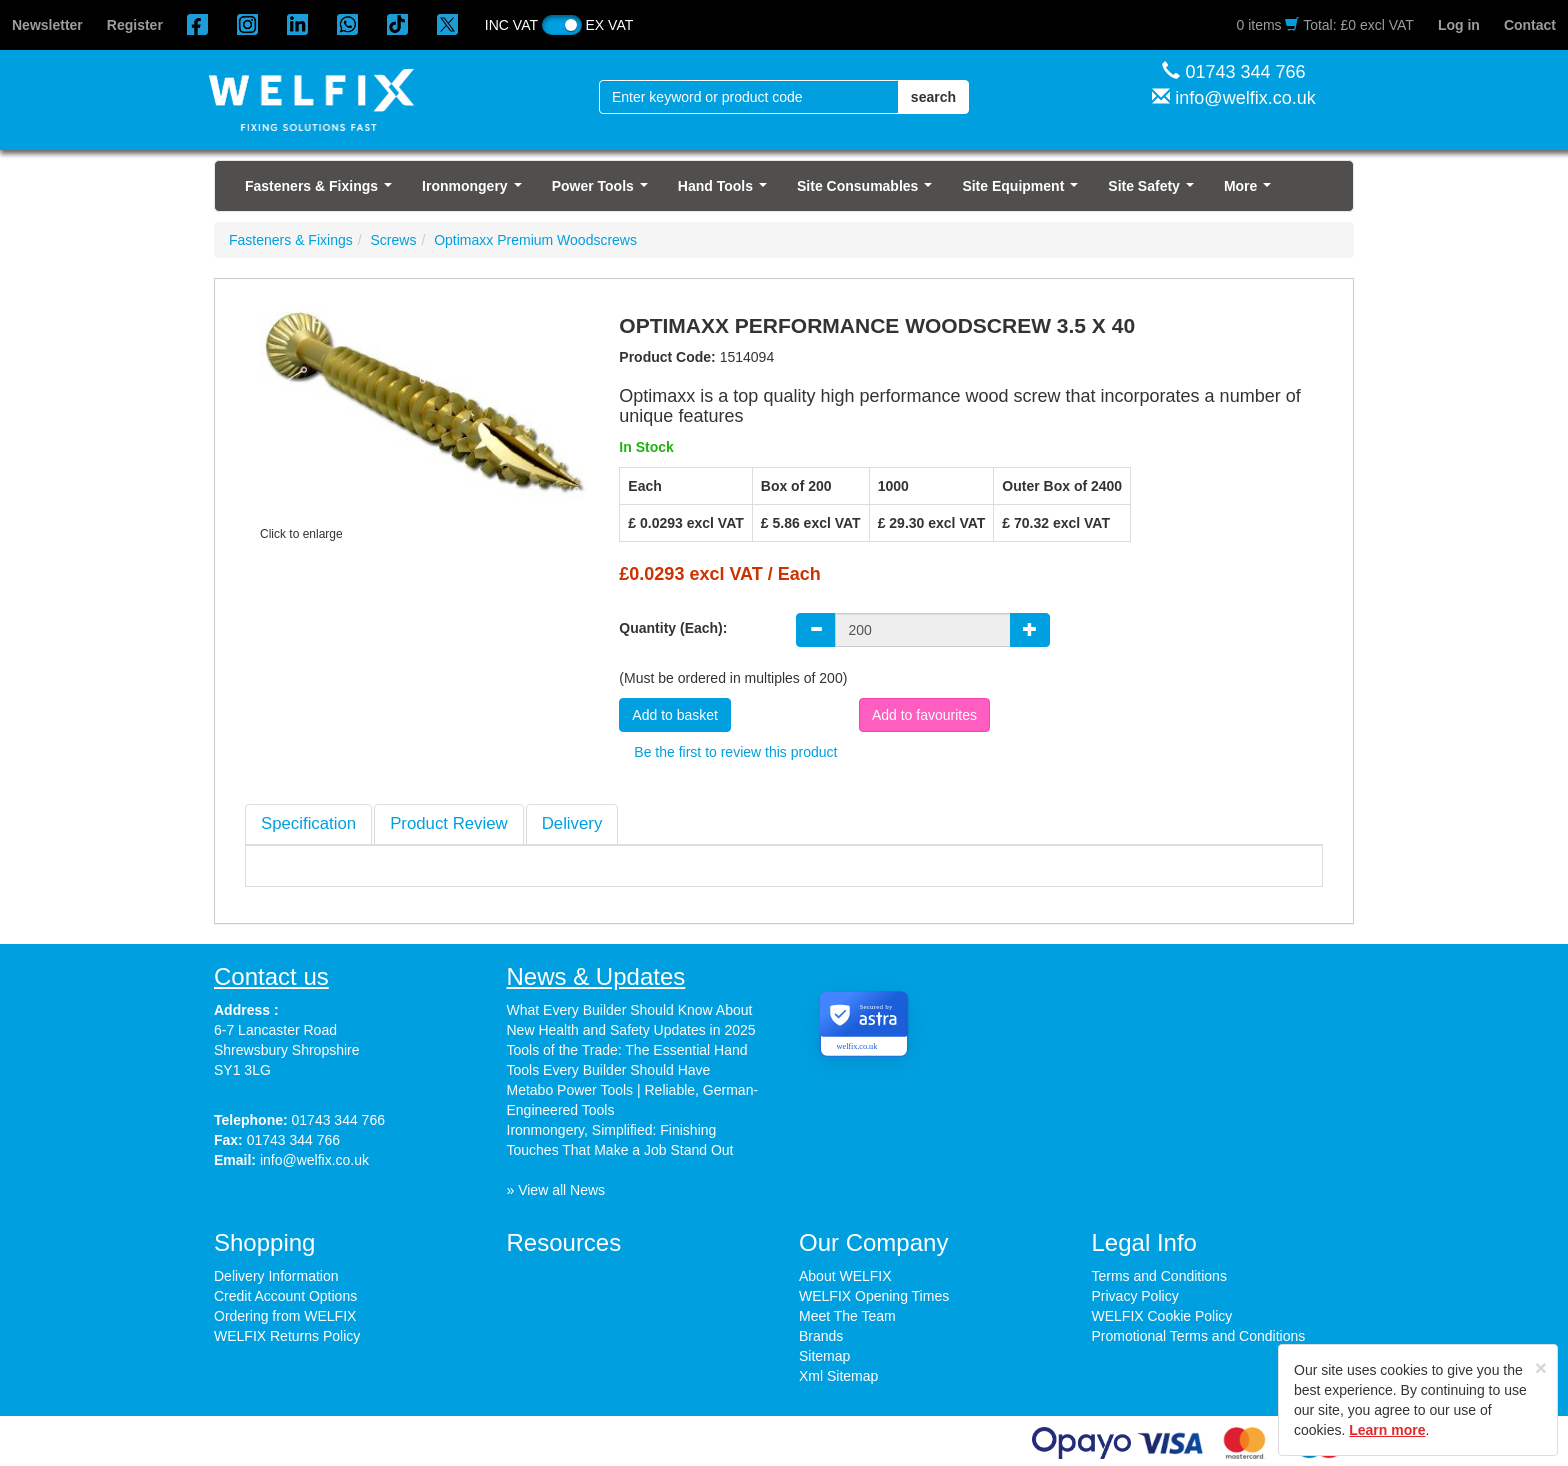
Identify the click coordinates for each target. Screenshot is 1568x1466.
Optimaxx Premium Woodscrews (535, 240)
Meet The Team (847, 1316)
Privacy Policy (1135, 1296)
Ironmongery (475, 191)
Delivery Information (276, 1276)
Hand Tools (726, 191)
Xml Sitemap (838, 1376)
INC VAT (511, 25)
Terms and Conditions (1159, 1276)
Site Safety (1154, 191)
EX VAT (610, 25)
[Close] (1541, 1367)
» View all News (556, 1190)
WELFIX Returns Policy (287, 1336)
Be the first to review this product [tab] (735, 752)
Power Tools (604, 191)
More (1251, 191)
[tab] (308, 824)
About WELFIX (845, 1276)
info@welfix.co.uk (1245, 98)
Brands (821, 1336)
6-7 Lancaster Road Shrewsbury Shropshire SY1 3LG (287, 1050)
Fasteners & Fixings (322, 191)
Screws (394, 240)
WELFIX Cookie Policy (1162, 1316)
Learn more (1387, 1430)
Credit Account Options (285, 1296)
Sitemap (824, 1356)
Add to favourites (924, 715)
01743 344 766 (1245, 72)
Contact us (271, 976)
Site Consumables (868, 191)
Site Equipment (1024, 191)
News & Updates (596, 976)
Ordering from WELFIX (285, 1316)
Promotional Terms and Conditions (1199, 1336)
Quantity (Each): (673, 628)
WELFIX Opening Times (874, 1296)
